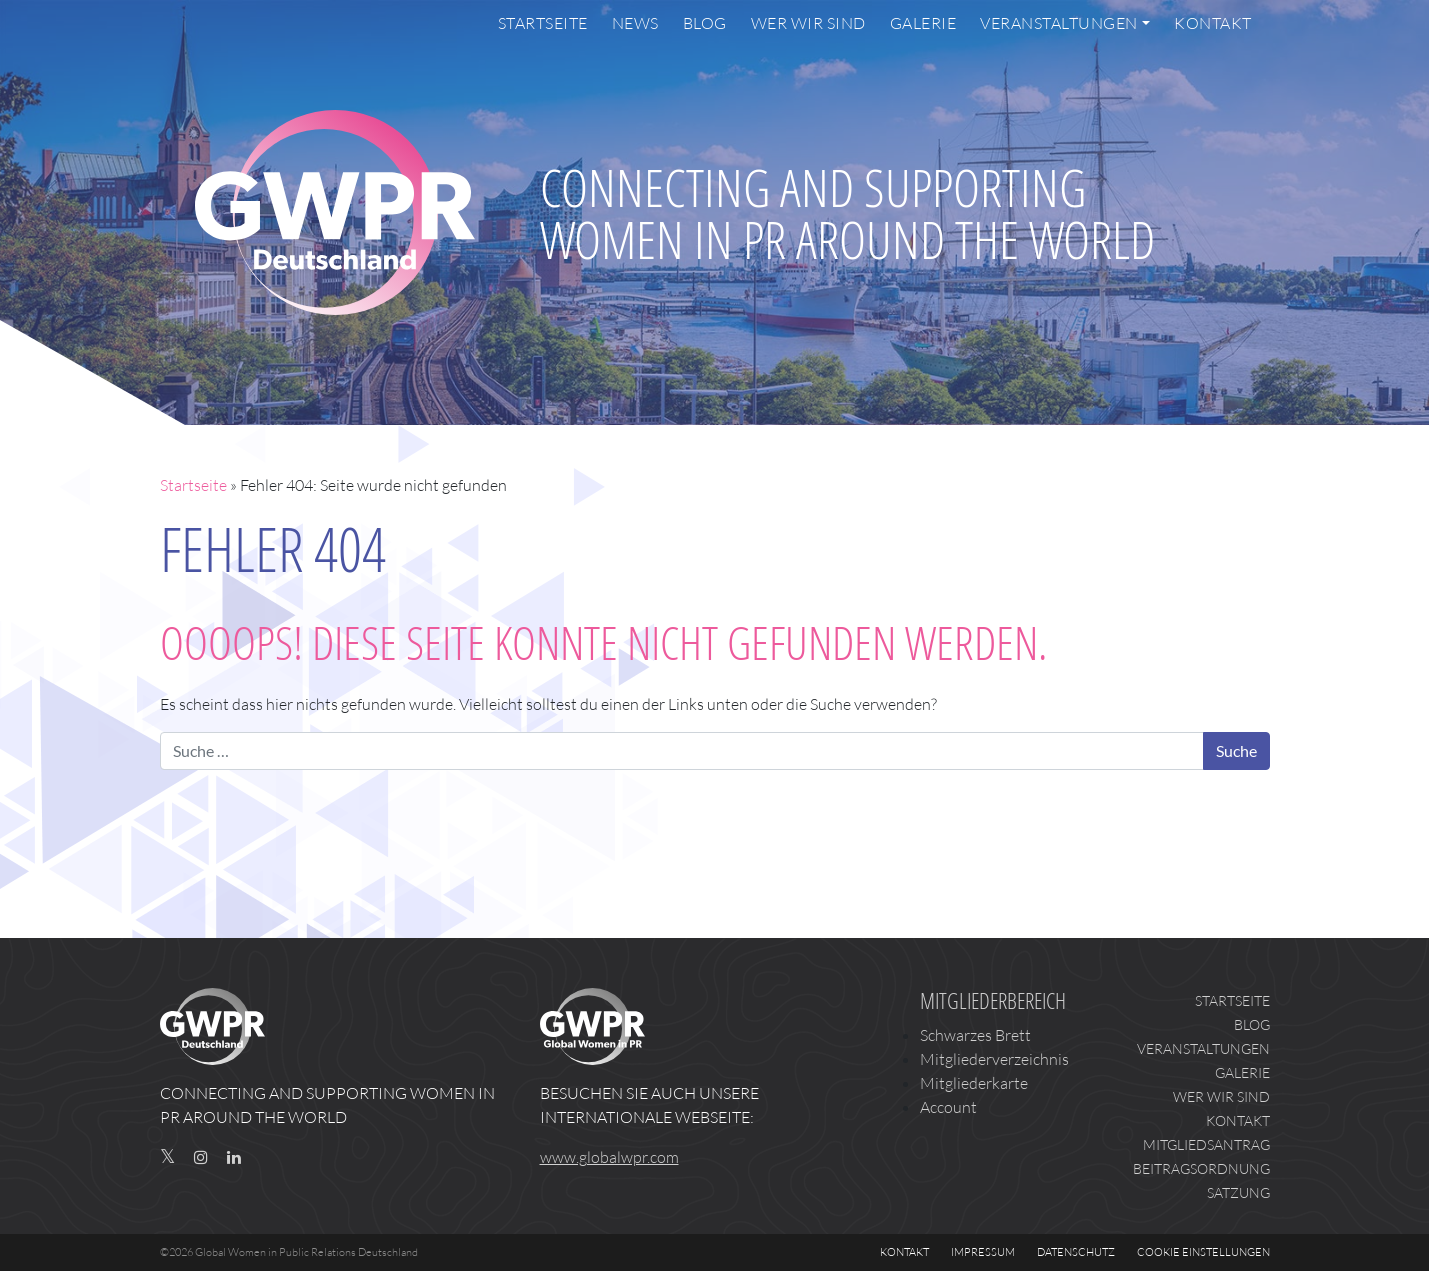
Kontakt (1213, 23)
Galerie (923, 23)
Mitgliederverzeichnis (994, 1059)
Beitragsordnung (1201, 1168)
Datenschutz (1076, 1252)
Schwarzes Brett (975, 1035)
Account (948, 1107)
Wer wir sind (808, 23)
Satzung (1238, 1192)
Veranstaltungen (1059, 23)
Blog (705, 23)
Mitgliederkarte (974, 1083)
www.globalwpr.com (609, 1157)
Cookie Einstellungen (1203, 1252)
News (635, 23)
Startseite (543, 23)
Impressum (983, 1252)
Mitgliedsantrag (1206, 1144)
